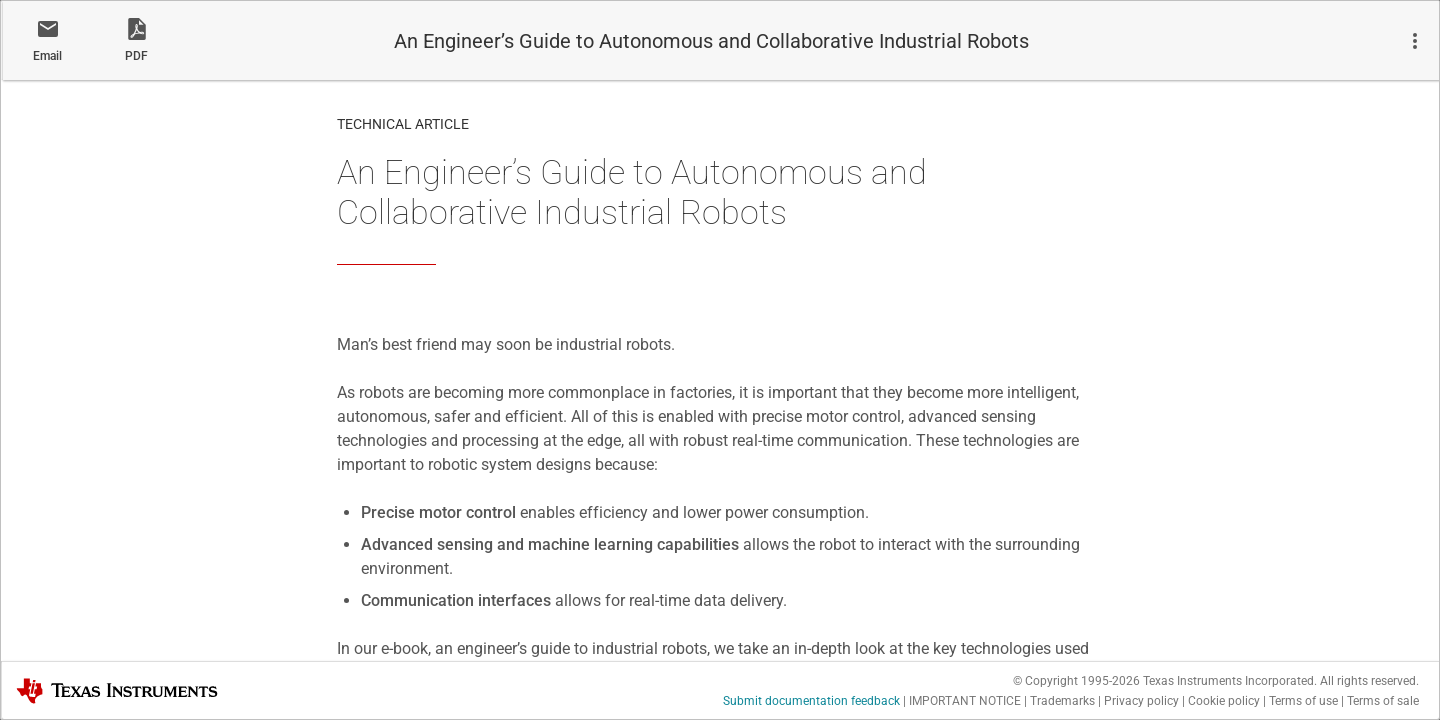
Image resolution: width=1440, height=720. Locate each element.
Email (47, 56)
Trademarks (1062, 701)
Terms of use (1303, 701)
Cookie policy (1224, 701)
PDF (136, 56)
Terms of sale (1383, 701)
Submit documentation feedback (811, 701)
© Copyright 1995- (1076, 681)
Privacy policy (1141, 701)
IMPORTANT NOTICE (965, 701)
